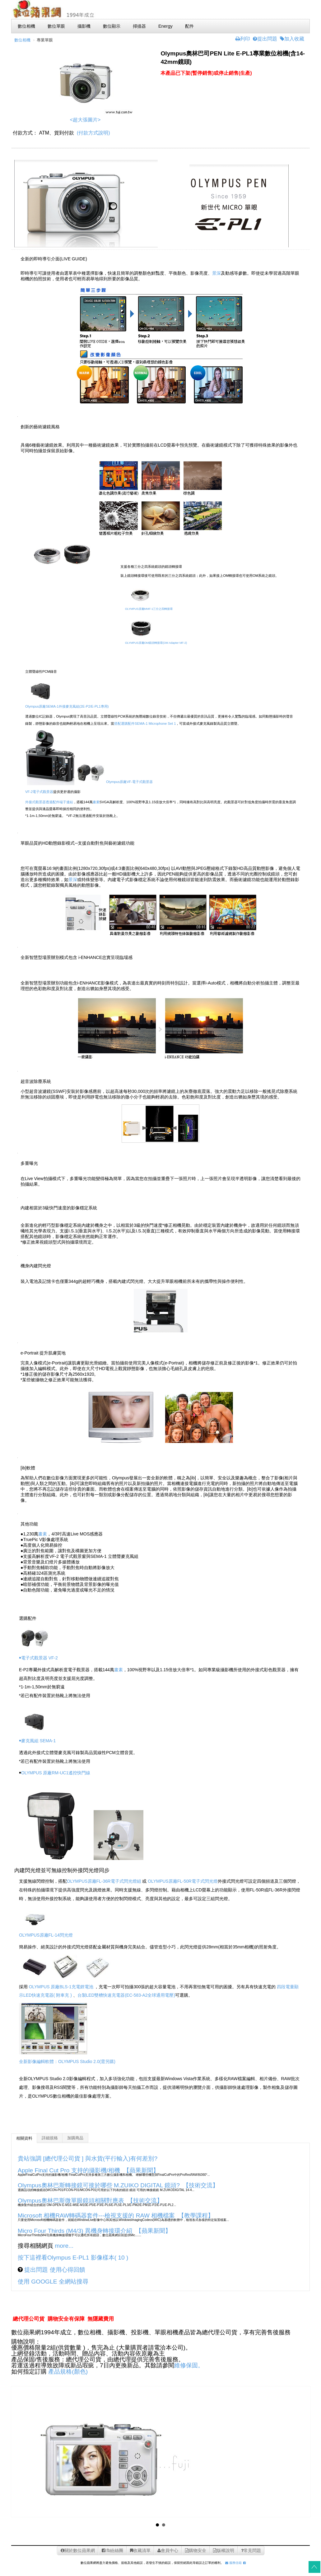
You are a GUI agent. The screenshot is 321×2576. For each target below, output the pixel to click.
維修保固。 (189, 2365)
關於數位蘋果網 (78, 2550)
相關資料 (24, 2138)
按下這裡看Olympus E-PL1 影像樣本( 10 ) (73, 2257)
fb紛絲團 (112, 2550)
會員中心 (167, 2550)
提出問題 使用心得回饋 (54, 2269)
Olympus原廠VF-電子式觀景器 (114, 782)
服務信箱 (233, 2562)
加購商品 (75, 2138)
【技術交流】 (200, 2185)
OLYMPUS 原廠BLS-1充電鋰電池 (61, 1986)
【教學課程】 (196, 2215)
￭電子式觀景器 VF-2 (38, 1657)
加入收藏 (292, 38)
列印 (242, 38)
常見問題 (251, 2550)
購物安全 (195, 2550)
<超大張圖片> (85, 119)
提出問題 (265, 38)
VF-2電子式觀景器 (39, 792)
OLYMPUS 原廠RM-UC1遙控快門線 (55, 1772)
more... (64, 2245)
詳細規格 (50, 2138)
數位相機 (22, 40)
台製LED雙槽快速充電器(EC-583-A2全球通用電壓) (126, 1995)
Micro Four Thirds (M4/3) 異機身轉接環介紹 (75, 2230)
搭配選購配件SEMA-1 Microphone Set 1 (145, 723)
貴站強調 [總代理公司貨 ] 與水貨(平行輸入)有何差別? (87, 2158)
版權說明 (223, 2550)
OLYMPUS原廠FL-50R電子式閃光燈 (183, 1881)
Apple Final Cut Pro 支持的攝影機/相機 (69, 2170)
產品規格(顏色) (68, 2371)
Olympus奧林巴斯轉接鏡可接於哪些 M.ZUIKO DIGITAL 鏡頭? (99, 2185)
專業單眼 (45, 40)
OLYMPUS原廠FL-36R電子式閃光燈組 (104, 1881)
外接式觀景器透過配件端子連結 (49, 802)
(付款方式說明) (93, 132)
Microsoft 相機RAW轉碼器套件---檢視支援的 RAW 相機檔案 (96, 2215)
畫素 (96, 802)
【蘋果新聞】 (141, 2170)
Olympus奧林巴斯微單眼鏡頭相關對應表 (71, 2200)
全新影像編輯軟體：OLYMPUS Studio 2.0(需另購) (67, 2061)
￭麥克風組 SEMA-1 (37, 1740)
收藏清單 (140, 2550)
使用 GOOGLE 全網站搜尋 (53, 2281)
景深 (216, 273)
